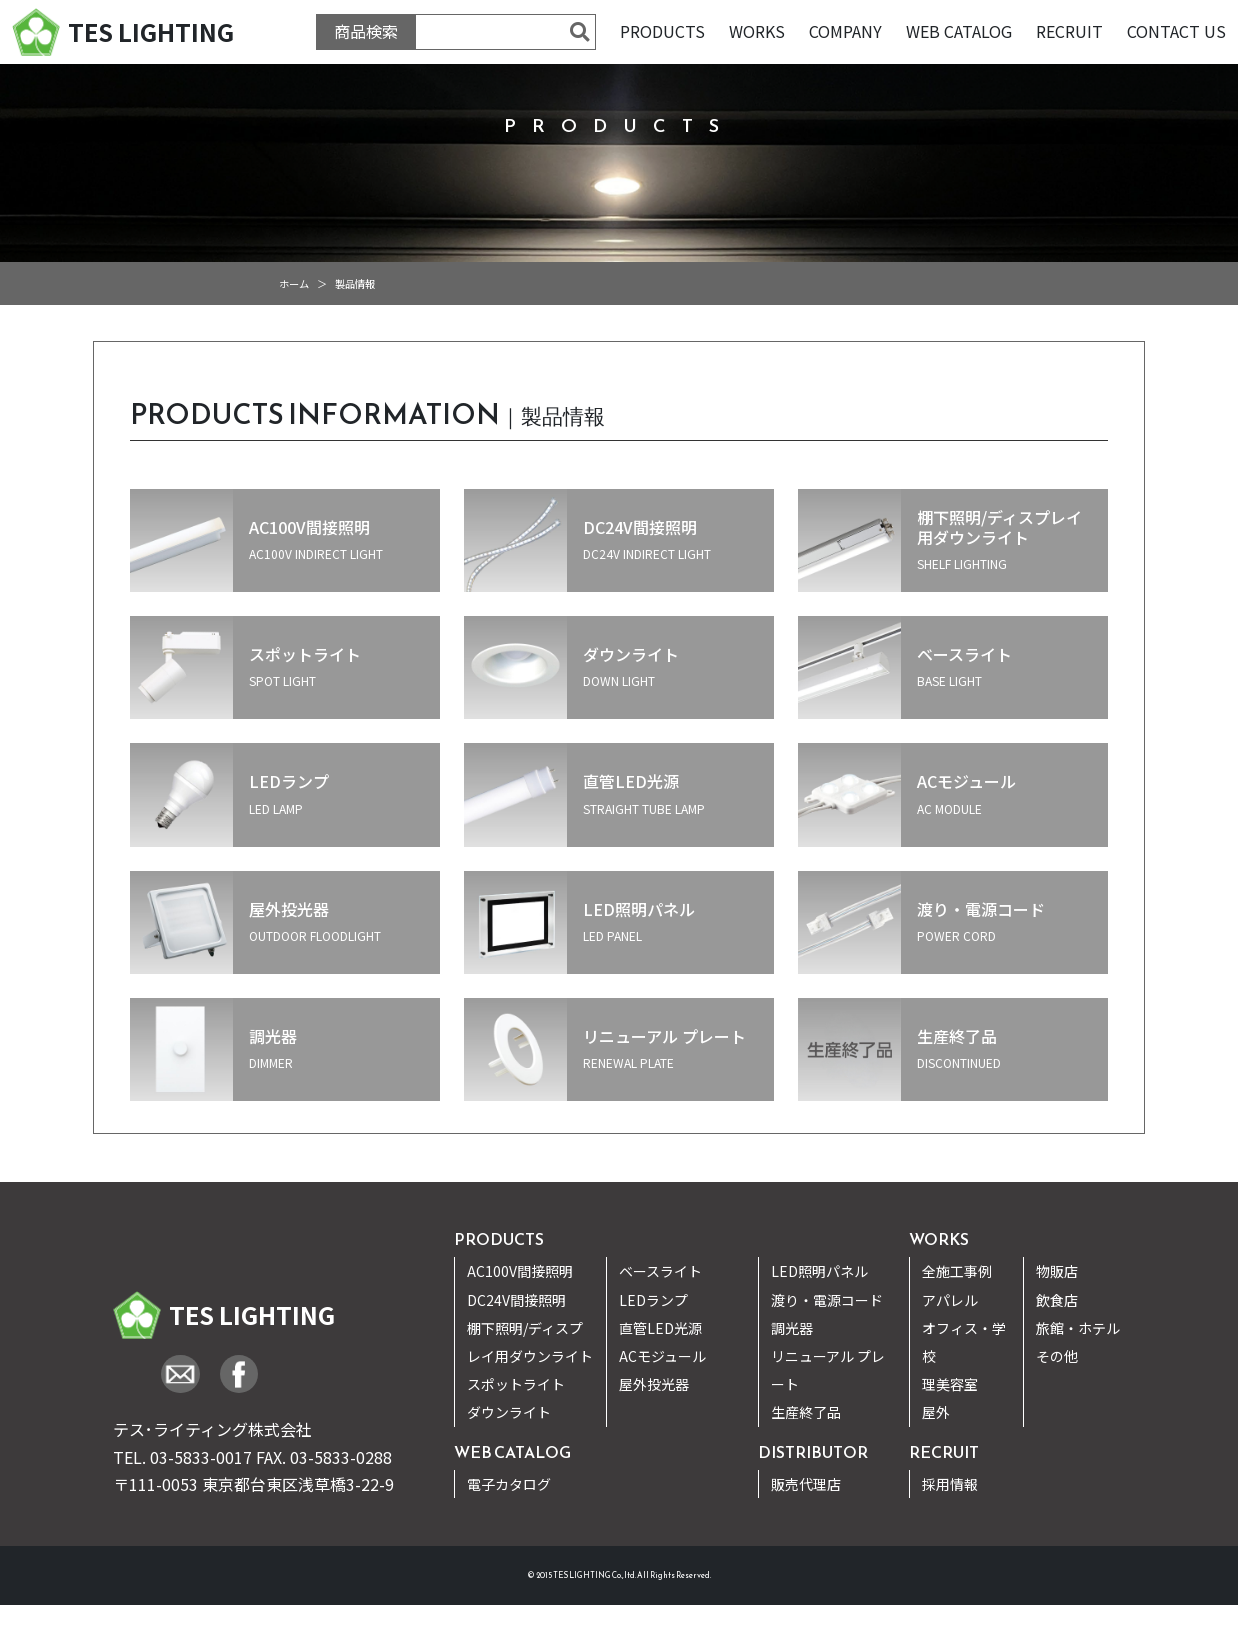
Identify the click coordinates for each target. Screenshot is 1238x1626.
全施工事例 (957, 1271)
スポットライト (516, 1384)
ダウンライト (509, 1412)
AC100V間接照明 (520, 1271)
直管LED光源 (660, 1328)
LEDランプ (653, 1300)
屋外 (936, 1412)
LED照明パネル (819, 1271)
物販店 (1057, 1271)
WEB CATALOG (959, 31)
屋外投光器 (654, 1384)
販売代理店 (806, 1484)
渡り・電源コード (827, 1300)
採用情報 (950, 1484)
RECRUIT (1069, 31)
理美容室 (950, 1384)
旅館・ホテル (1078, 1328)
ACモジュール (662, 1356)
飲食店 (1057, 1300)
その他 (1057, 1356)
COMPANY (845, 31)
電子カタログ (509, 1484)
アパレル (950, 1300)
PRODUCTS (662, 31)
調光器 (792, 1328)
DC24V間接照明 (516, 1300)
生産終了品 (806, 1412)
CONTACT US (1176, 31)
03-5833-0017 (201, 1457)
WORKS (757, 31)
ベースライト (660, 1271)
